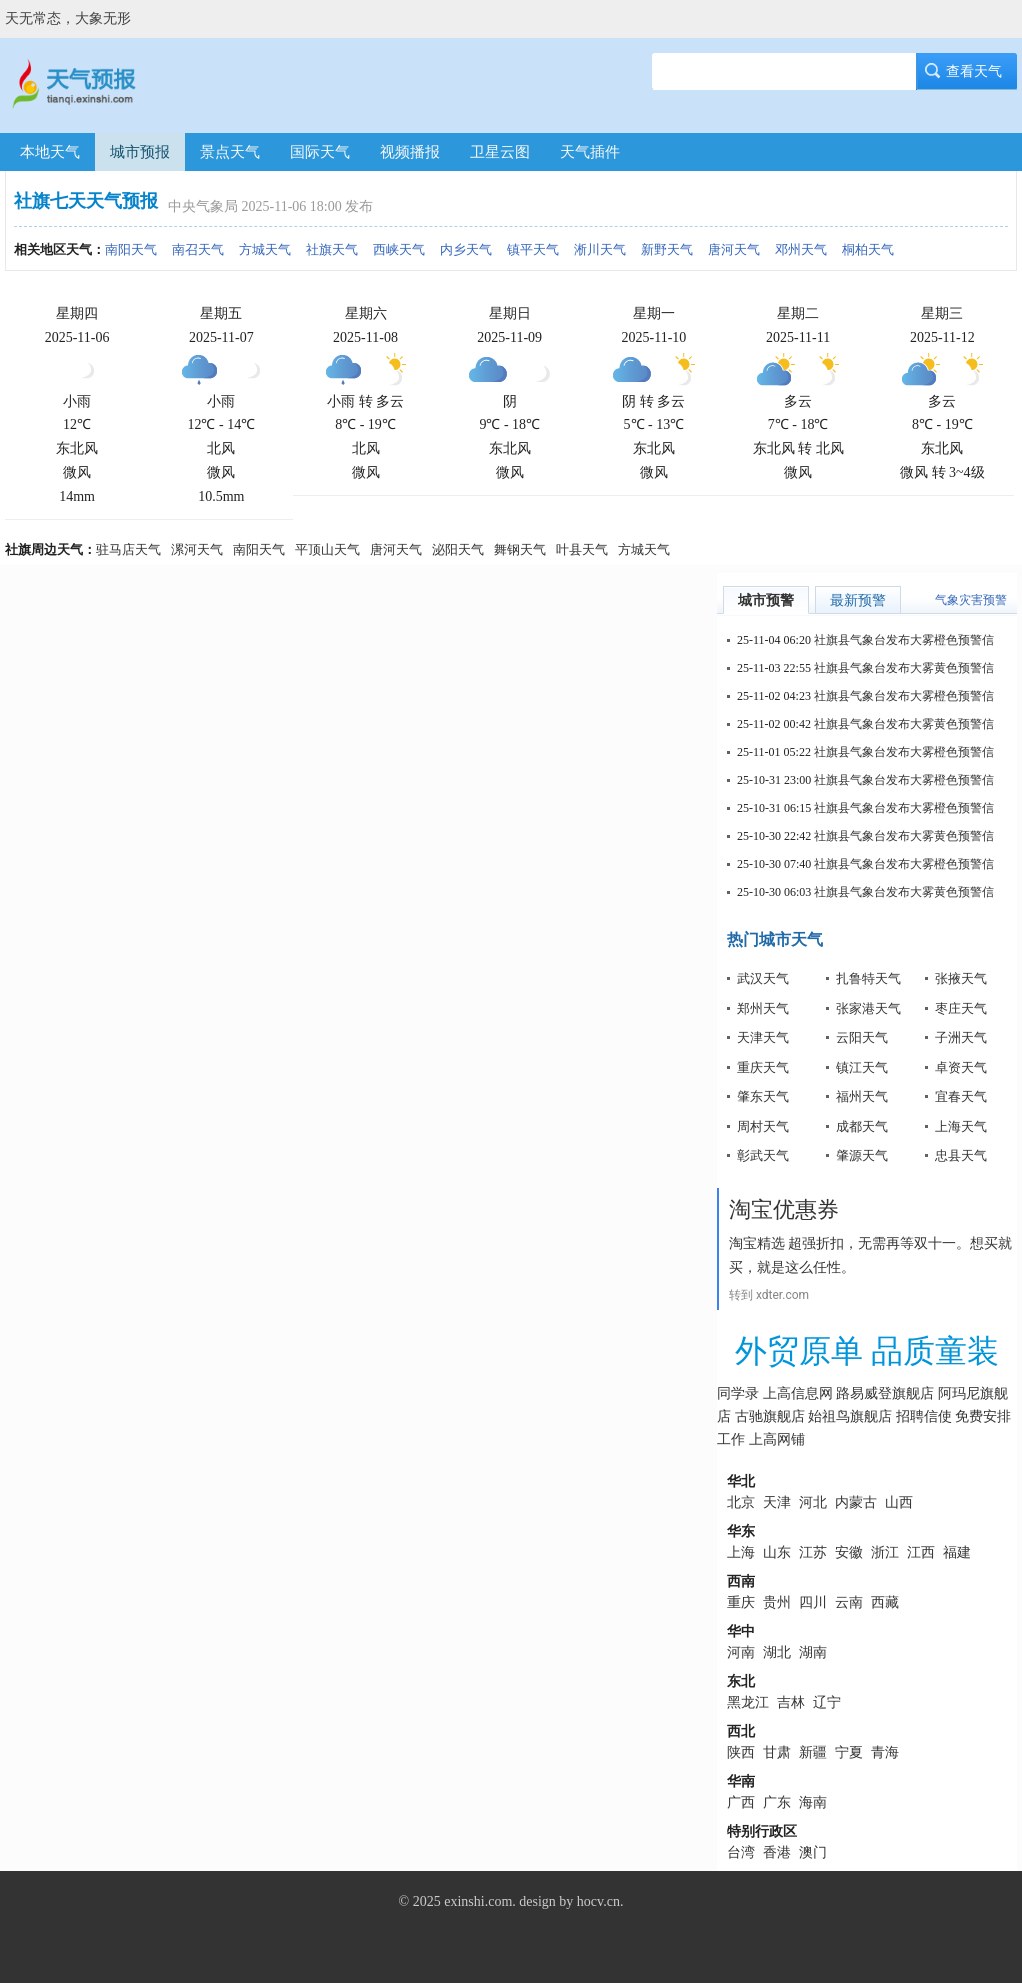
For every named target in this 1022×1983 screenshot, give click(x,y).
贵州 (777, 1602)
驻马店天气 (128, 549)
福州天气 (862, 1096)
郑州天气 (763, 1008)
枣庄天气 (961, 1008)
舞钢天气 (520, 549)
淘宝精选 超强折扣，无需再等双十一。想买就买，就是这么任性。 (870, 1255)
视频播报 (410, 152)
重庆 (741, 1602)
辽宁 (827, 1702)
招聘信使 (924, 1416)
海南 (813, 1802)
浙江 (885, 1552)
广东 (777, 1802)
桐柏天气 (868, 249)
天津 (777, 1502)
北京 (741, 1502)
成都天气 (862, 1126)
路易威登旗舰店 (885, 1393)
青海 (885, 1752)
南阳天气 (131, 249)
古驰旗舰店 (770, 1416)
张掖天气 (961, 978)
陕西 (741, 1752)
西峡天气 (399, 249)
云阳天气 (862, 1037)
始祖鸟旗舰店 (850, 1416)
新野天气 (667, 249)
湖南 (813, 1652)
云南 (849, 1602)
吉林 (791, 1702)
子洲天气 (961, 1037)
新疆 (813, 1752)
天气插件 (590, 152)
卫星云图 (500, 152)
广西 (741, 1802)
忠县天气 (961, 1155)
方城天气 (265, 249)
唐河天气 (734, 249)
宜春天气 (961, 1096)
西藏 (885, 1602)
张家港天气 (868, 1008)
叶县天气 (582, 549)
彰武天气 (763, 1155)
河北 (813, 1502)
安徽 (849, 1552)
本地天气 (50, 152)
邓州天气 (801, 249)
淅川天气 (600, 249)
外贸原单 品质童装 (867, 1351)
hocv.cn (598, 1901)
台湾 (741, 1852)
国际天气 (320, 152)
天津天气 (763, 1037)
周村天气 (763, 1126)
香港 (777, 1852)
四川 (813, 1602)
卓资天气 (961, 1067)
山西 (899, 1502)
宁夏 (849, 1752)
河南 (741, 1652)
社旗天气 (332, 249)
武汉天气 (763, 978)
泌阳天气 (458, 549)
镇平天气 (533, 249)
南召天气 (198, 249)
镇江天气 (862, 1067)
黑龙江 (748, 1702)
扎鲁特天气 (868, 978)
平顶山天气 (327, 549)
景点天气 (230, 152)
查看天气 (967, 71)
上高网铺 (777, 1439)
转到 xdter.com (769, 1295)
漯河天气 (197, 549)
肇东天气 (763, 1096)
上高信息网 (798, 1393)
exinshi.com (478, 1901)
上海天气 (961, 1126)
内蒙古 (856, 1502)
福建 (957, 1552)
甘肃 (777, 1752)
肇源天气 (862, 1155)
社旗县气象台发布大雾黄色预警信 (904, 668)
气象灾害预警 (971, 600)
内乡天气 (466, 249)
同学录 (738, 1393)
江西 (921, 1552)
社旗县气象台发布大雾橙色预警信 (904, 640)
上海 (741, 1552)
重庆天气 (763, 1067)
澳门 (813, 1852)
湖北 (777, 1652)
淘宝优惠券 (784, 1209)
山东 (777, 1552)
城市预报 (140, 152)
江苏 (813, 1552)
